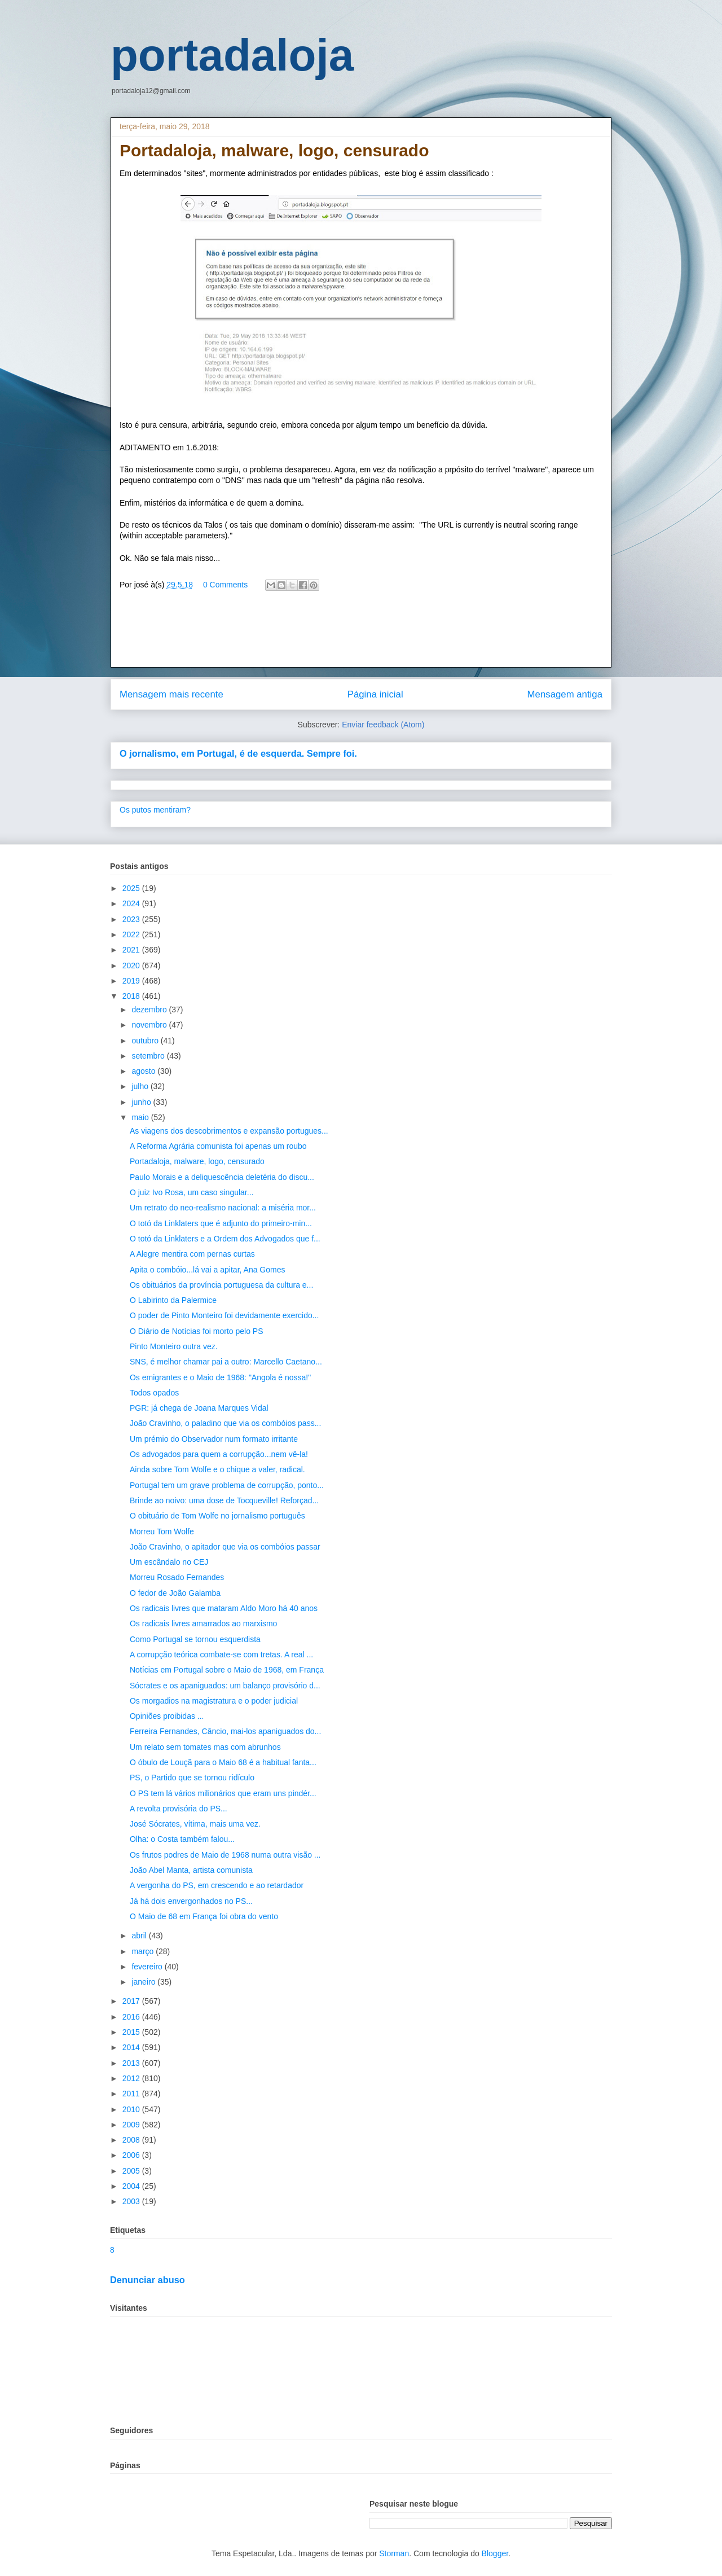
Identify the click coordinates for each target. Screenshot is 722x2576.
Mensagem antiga (564, 694)
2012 (132, 2078)
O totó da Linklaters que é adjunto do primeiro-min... (221, 1223)
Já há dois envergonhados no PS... (191, 1901)
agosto (144, 1071)
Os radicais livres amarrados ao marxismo (203, 1623)
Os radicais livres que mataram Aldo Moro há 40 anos (224, 1608)
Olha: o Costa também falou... (182, 1839)
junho (142, 1102)
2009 (132, 2124)
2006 (132, 2155)
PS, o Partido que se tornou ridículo (192, 1777)
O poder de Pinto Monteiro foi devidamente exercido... (224, 1315)
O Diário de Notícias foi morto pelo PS (196, 1331)
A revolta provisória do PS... (178, 1808)
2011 (132, 2093)
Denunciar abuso (147, 2280)
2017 (132, 2000)
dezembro (150, 1009)
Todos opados (154, 1392)
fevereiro (147, 1966)
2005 (132, 2170)
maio (141, 1117)
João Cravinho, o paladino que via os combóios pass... (225, 1423)
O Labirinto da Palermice (173, 1300)
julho (140, 1086)
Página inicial (375, 694)
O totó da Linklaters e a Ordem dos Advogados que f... (225, 1238)
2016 (132, 2016)
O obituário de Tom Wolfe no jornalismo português (217, 1515)
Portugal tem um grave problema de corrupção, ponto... (227, 1485)
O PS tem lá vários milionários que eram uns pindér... (223, 1793)
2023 (132, 919)
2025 (132, 888)
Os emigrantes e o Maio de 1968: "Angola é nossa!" (220, 1377)
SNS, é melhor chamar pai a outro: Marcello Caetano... (226, 1361)
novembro (150, 1024)
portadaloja (232, 55)
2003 (132, 2201)
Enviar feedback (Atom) (383, 724)
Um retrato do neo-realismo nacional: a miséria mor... (223, 1207)
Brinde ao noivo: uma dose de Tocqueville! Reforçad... (224, 1500)
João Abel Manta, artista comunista (191, 1870)
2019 (132, 980)
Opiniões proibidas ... (167, 1716)
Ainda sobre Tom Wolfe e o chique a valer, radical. (217, 1469)
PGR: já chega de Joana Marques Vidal (199, 1407)
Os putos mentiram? (155, 809)
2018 (132, 995)
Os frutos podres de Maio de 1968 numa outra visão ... (225, 1854)
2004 (132, 2186)
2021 (132, 949)
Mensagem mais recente (171, 694)
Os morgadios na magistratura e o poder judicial (214, 1700)
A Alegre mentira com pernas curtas (192, 1253)
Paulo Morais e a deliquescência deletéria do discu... (222, 1177)
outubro (145, 1040)
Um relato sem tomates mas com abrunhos (205, 1747)
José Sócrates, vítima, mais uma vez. (195, 1823)
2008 (132, 2139)
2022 (132, 934)
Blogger (495, 2553)
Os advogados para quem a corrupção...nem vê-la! (219, 1454)
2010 (132, 2109)
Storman (394, 2553)
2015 (132, 2032)
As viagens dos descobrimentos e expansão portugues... (229, 1130)
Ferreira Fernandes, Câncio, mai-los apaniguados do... (225, 1731)
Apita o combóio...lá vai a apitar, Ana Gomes (207, 1269)
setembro (148, 1055)
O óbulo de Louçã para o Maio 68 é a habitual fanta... (223, 1762)
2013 (132, 2063)
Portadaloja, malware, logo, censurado (197, 1161)
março (143, 1951)
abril (139, 1935)
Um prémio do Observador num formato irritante (214, 1438)
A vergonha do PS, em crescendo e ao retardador (216, 1885)
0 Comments (225, 584)
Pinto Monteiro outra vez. (174, 1346)
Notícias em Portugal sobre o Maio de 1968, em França (227, 1669)
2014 (132, 2047)
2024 (132, 903)
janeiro (144, 1981)
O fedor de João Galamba (175, 1593)
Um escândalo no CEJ (169, 1561)
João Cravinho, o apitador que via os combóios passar (225, 1546)
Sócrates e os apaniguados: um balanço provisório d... (225, 1685)
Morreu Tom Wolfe (162, 1531)
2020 (132, 965)
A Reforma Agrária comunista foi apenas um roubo (218, 1146)
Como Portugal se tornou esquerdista (195, 1639)
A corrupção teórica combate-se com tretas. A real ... (221, 1654)
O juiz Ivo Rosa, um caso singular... (191, 1192)
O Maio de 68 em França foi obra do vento (204, 1916)
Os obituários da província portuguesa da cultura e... (221, 1284)
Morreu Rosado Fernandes (177, 1577)
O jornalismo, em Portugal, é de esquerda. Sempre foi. (238, 753)
